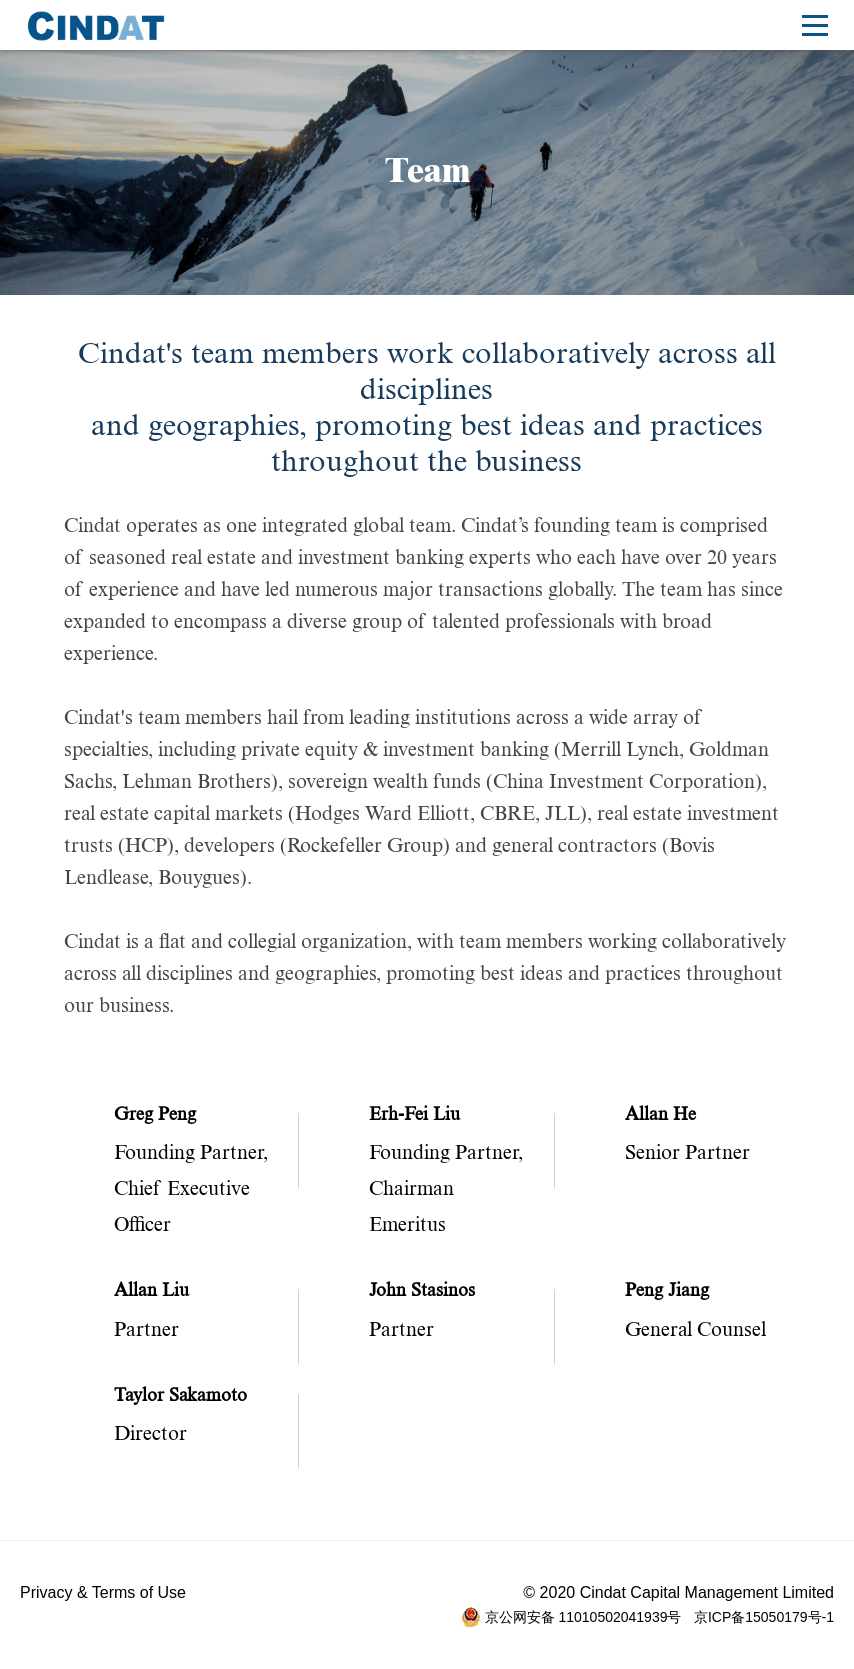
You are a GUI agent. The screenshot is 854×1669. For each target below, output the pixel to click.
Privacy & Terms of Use (103, 1592)
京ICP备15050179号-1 (764, 1617)
